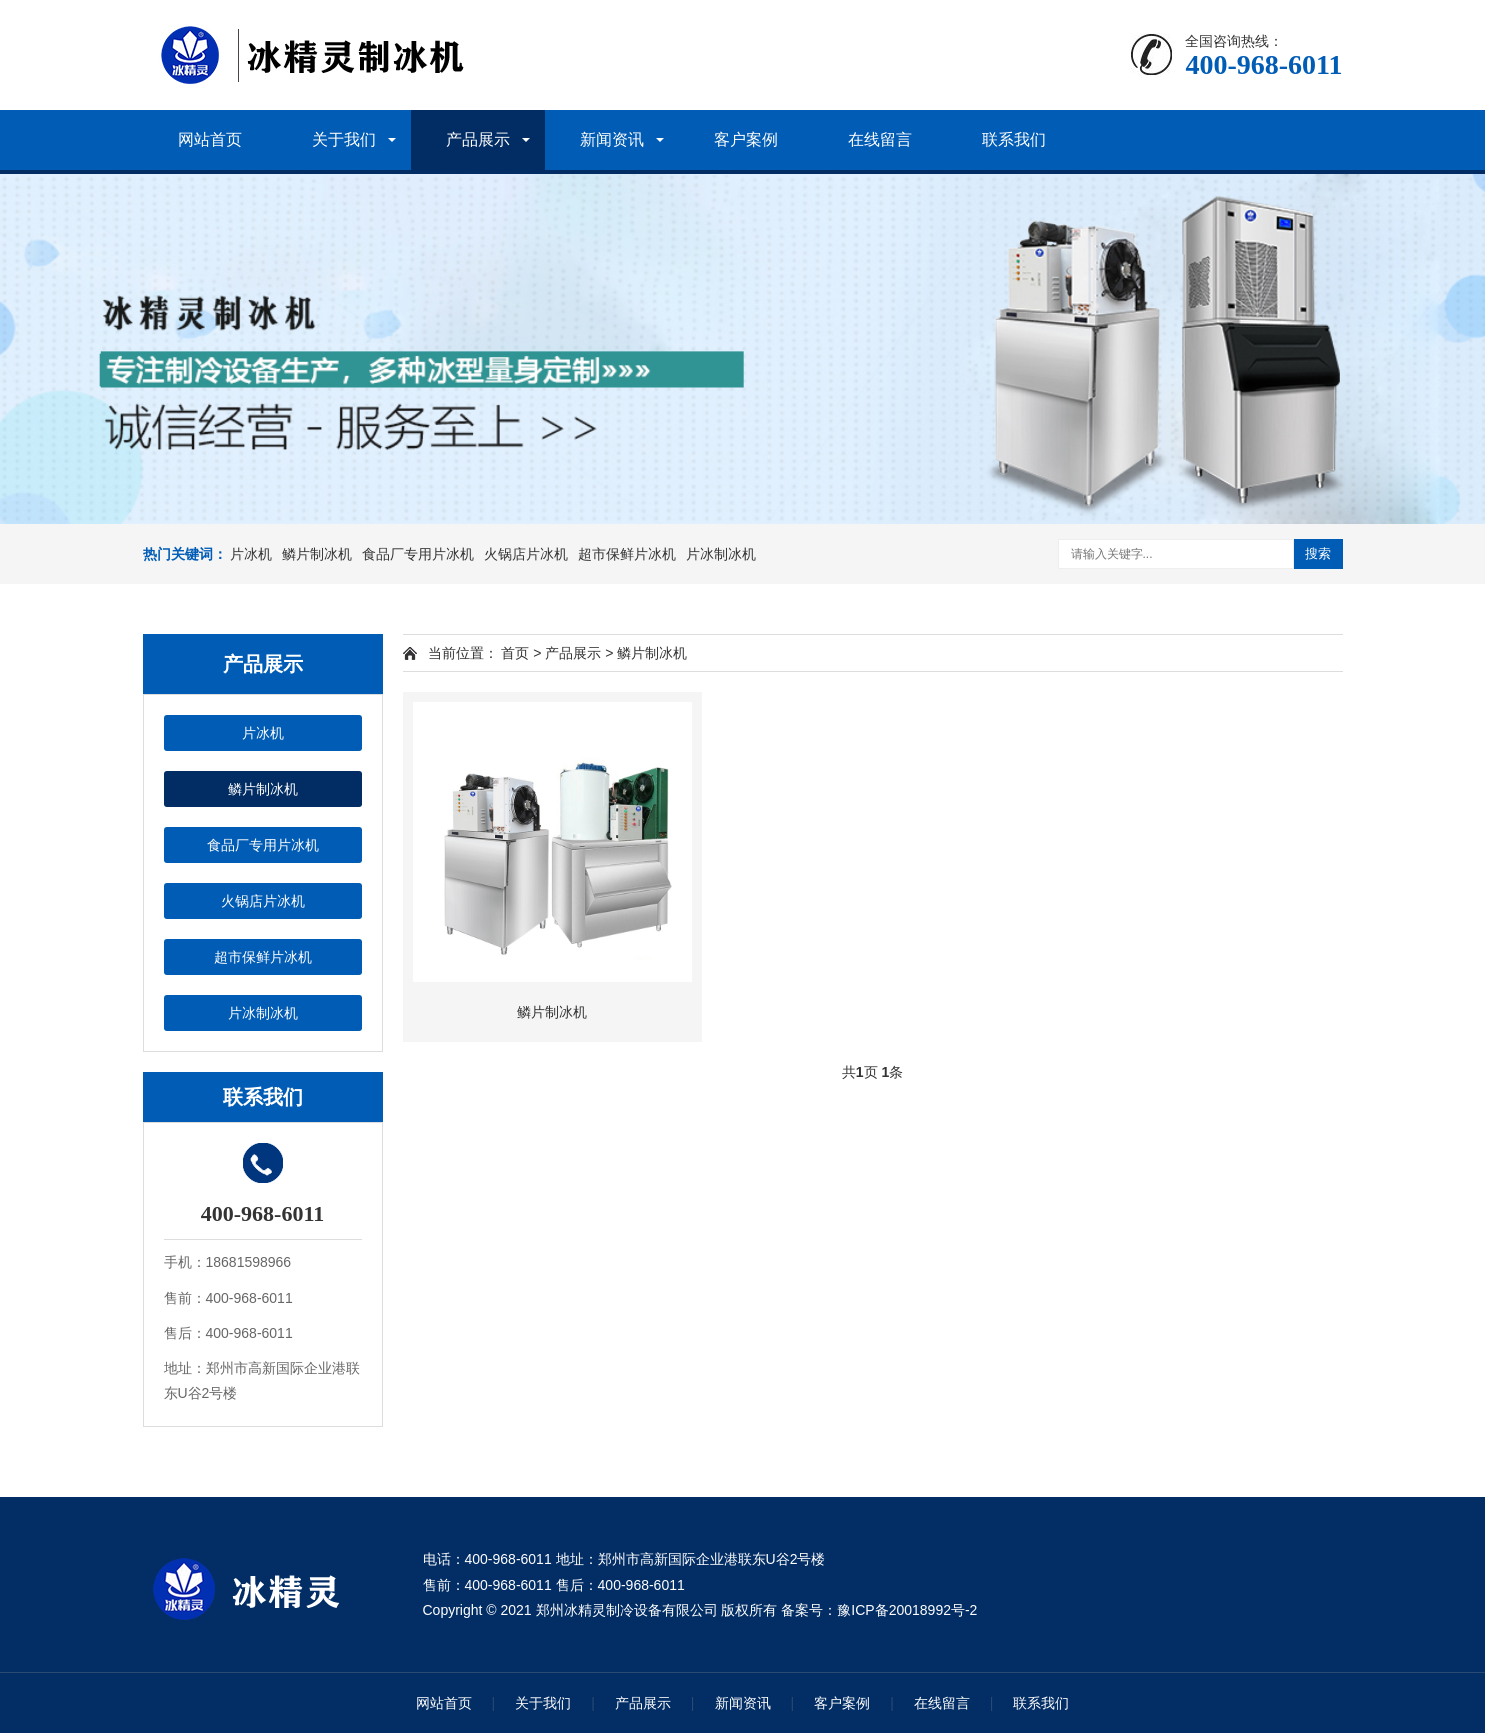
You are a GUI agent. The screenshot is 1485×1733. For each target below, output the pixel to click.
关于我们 (344, 139)
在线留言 (880, 139)
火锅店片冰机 (526, 554)
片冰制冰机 (721, 554)
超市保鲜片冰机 (627, 554)
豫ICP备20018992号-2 (907, 1610)
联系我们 (1014, 139)
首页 (515, 653)
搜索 (1318, 553)
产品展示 (478, 139)
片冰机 (251, 554)
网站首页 (210, 139)
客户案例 (746, 139)
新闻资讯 (612, 139)
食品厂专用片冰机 (418, 554)
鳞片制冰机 (317, 554)
